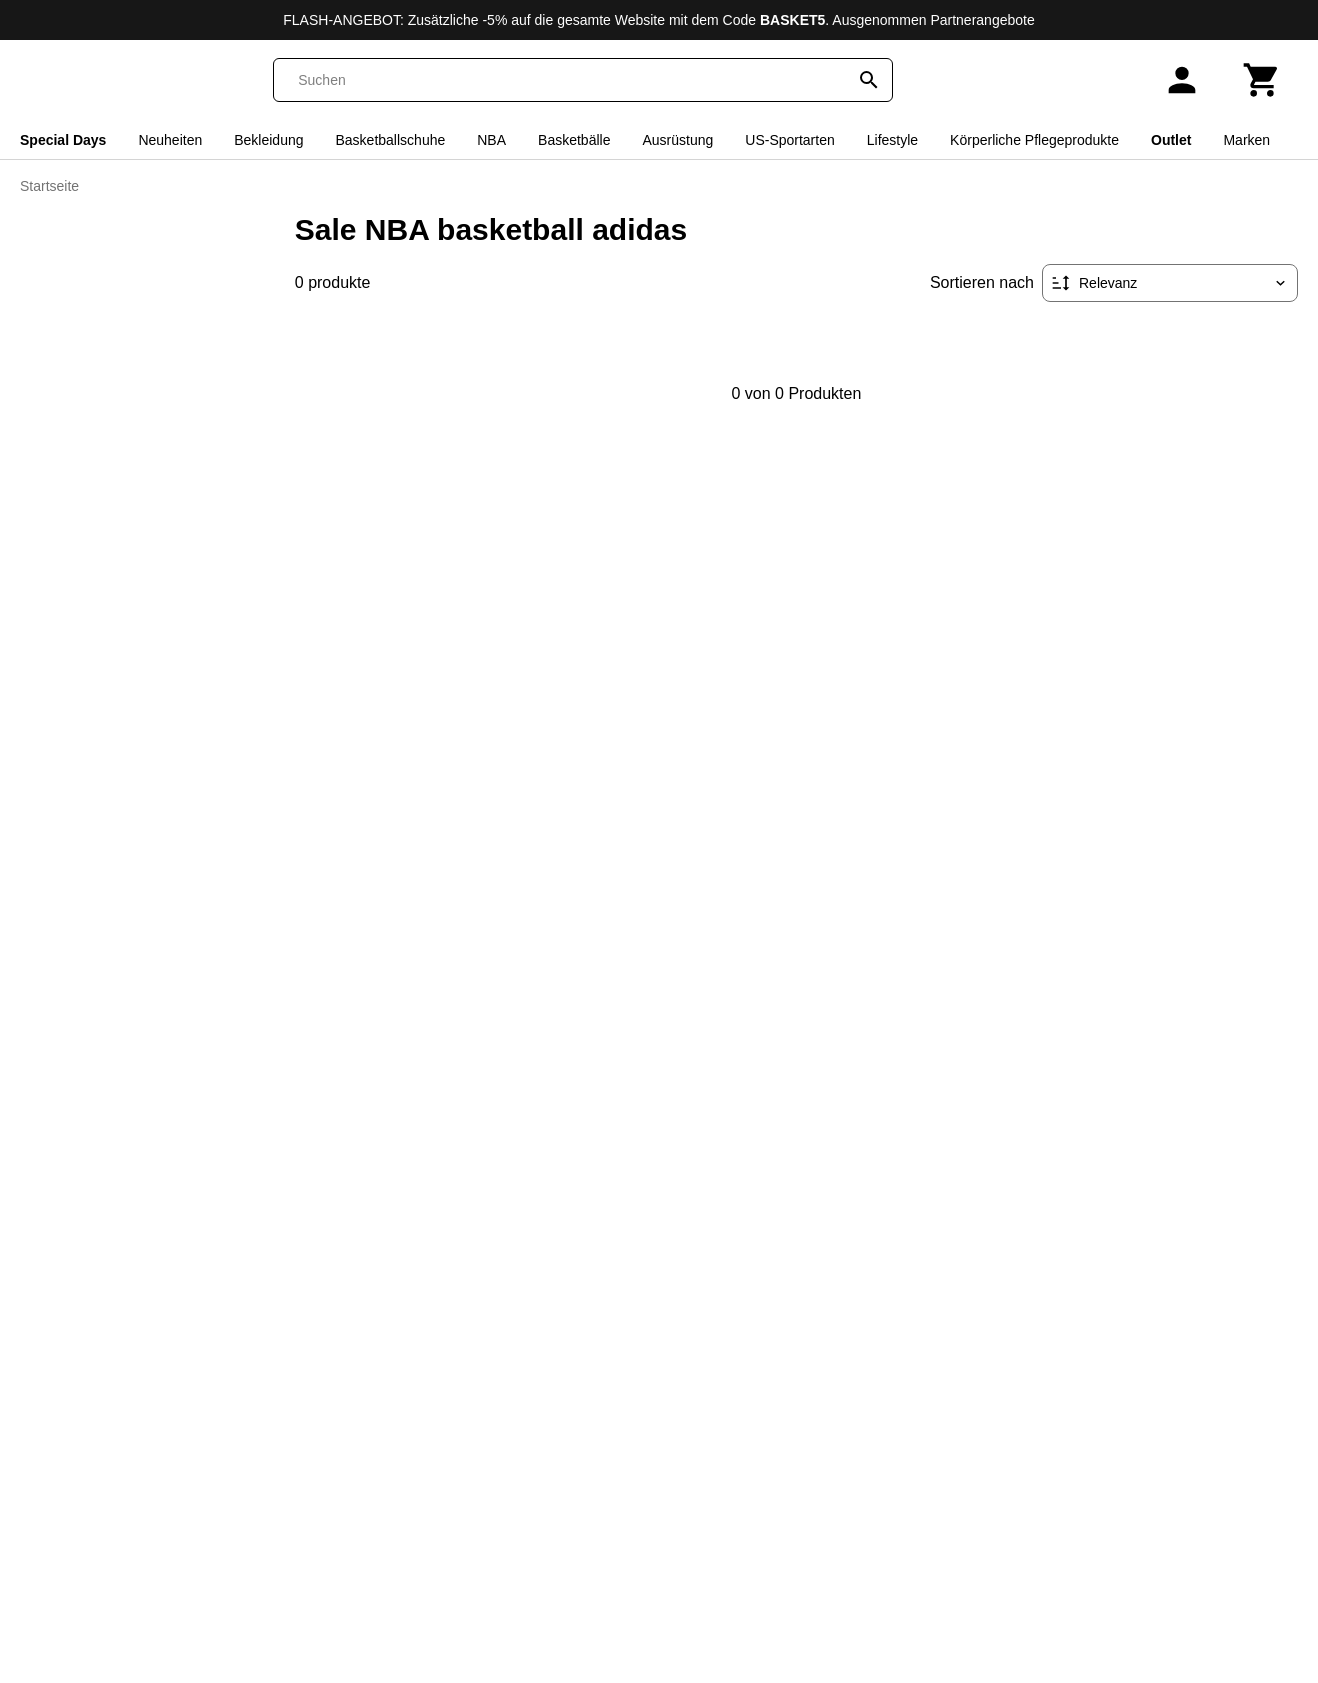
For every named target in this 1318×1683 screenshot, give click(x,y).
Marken (1246, 140)
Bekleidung (268, 140)
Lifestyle (892, 140)
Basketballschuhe (391, 140)
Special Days (63, 140)
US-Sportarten (789, 140)
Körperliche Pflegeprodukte (1034, 140)
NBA (491, 140)
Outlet (1171, 140)
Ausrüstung (677, 140)
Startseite (49, 186)
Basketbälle (574, 140)
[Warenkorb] (1262, 80)
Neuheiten (170, 140)
